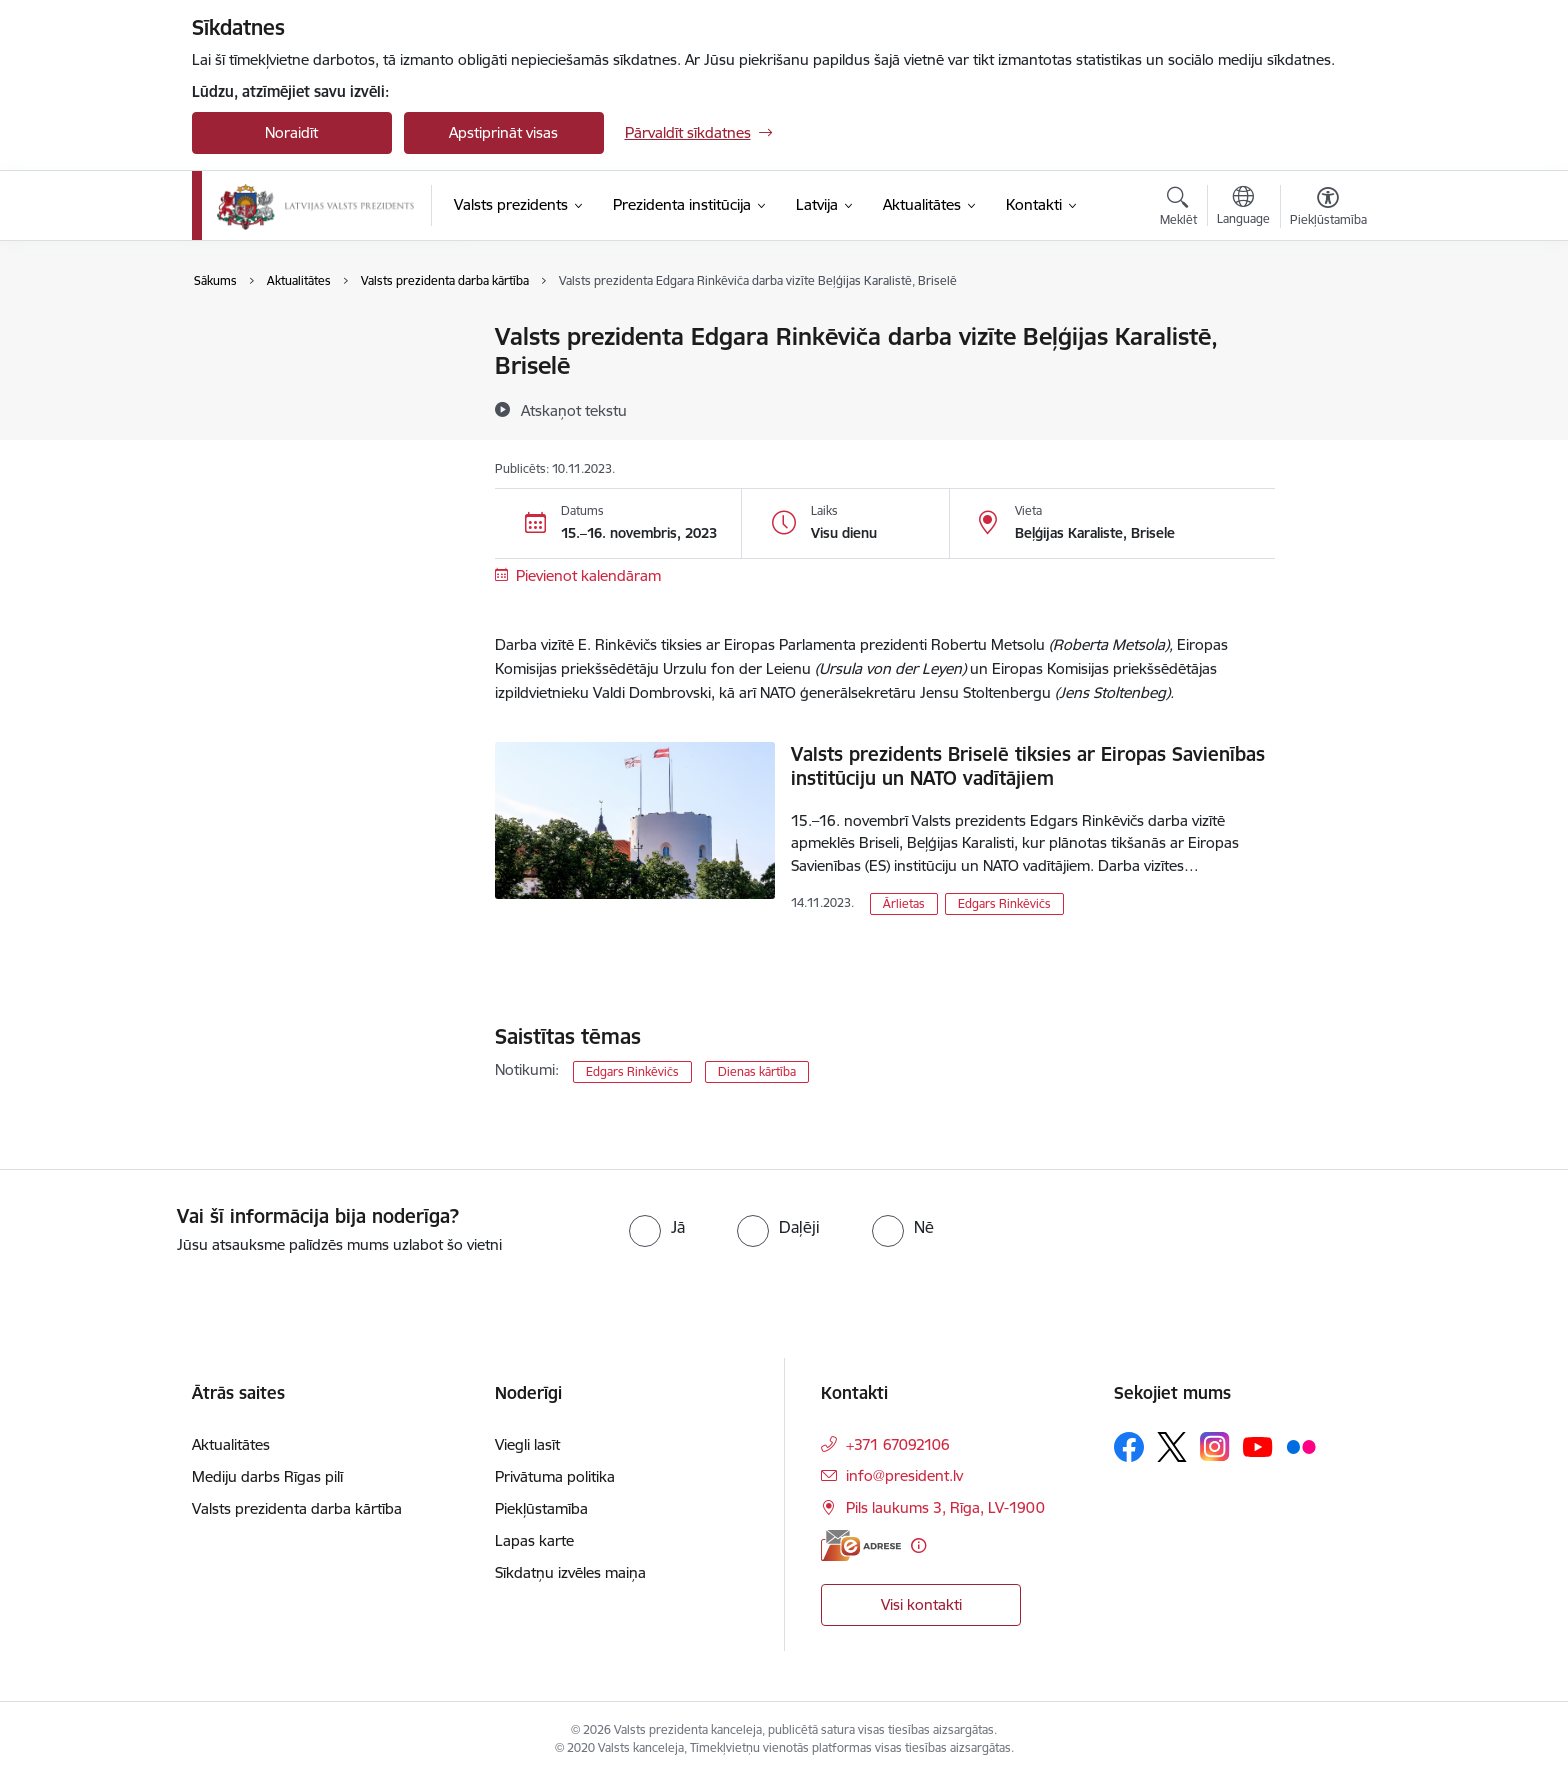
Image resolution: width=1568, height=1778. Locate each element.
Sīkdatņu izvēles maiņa (570, 1572)
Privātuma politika (555, 1476)
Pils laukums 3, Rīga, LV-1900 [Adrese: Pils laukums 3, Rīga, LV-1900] (945, 1507)
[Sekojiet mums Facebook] (1129, 1447)
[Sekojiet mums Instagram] (1215, 1446)
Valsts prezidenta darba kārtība (318, 372)
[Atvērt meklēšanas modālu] (1178, 209)
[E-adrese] (861, 1545)
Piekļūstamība (541, 1508)
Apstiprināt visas (503, 132)
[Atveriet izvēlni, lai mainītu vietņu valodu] (1243, 208)
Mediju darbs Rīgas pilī (267, 1476)
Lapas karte (534, 1540)
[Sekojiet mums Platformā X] (1172, 1447)
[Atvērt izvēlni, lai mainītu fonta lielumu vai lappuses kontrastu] (1328, 209)
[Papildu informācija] (918, 1545)
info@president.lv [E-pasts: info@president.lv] (904, 1475)
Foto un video (259, 407)
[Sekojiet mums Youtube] (1258, 1446)
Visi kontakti (921, 1604)
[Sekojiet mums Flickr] (1301, 1446)
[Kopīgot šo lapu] (1327, 378)
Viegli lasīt (527, 1444)
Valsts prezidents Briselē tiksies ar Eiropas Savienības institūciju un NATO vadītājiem (1028, 766)
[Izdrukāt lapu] (1327, 328)
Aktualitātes (252, 337)
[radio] (657, 1227)
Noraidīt (291, 132)
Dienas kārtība (757, 1071)
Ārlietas (904, 903)
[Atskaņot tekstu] (574, 410)
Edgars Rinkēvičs (1004, 903)
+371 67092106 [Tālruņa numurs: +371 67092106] (898, 1444)
